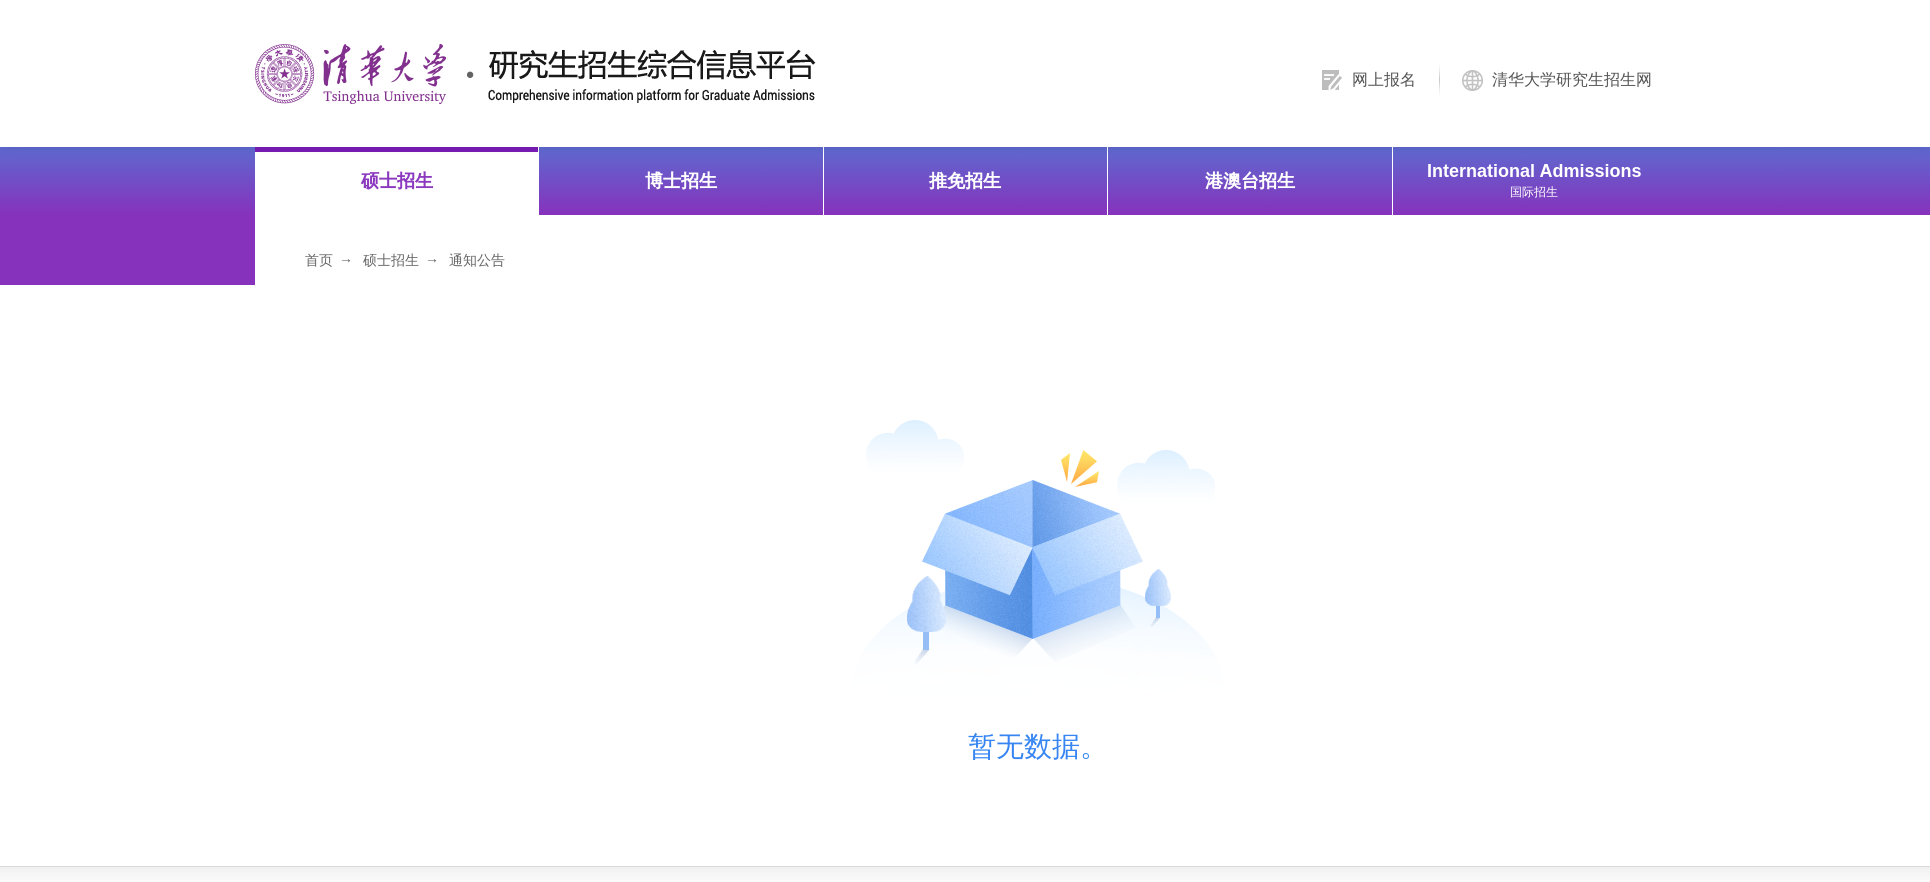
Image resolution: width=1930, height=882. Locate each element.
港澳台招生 (1250, 180)
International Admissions (1534, 179)
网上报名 (1384, 79)
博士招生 (681, 180)
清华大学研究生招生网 (1572, 79)
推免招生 (965, 180)
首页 (319, 259)
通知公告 (477, 259)
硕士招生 (397, 180)
